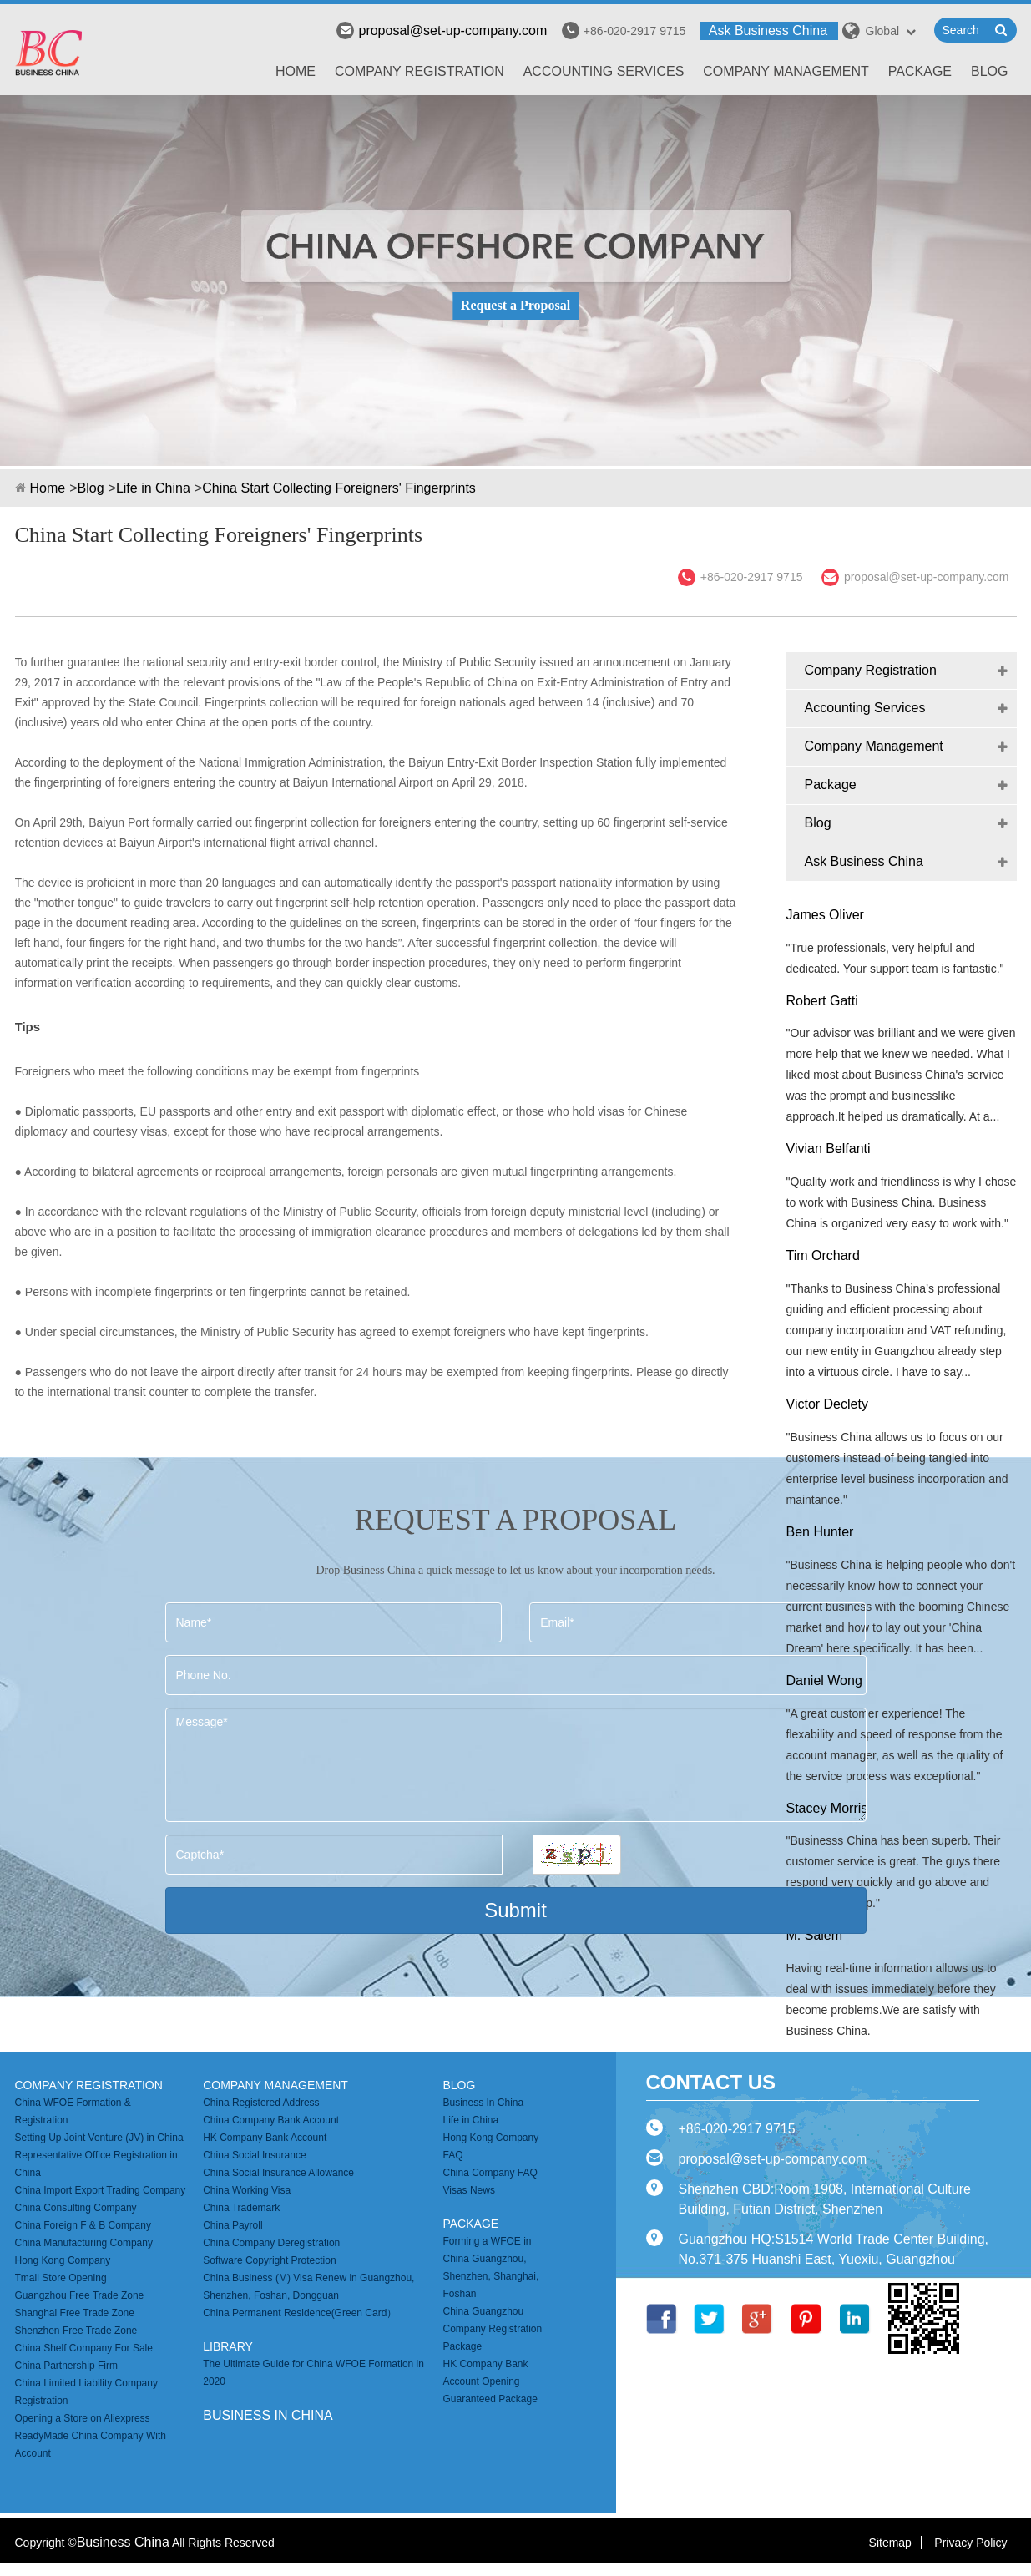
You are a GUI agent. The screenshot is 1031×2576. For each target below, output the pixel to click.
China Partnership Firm (66, 2365)
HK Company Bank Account (264, 2137)
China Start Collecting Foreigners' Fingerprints (339, 488)
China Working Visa (247, 2190)
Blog (989, 71)
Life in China (153, 488)
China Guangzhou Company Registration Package (492, 2328)
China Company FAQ (489, 2173)
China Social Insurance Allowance (278, 2173)
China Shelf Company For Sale (84, 2348)
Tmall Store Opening (61, 2278)
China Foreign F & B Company (83, 2225)
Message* (516, 1765)
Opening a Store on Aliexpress (82, 2418)
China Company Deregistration (271, 2243)
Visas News (468, 2190)
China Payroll (232, 2225)
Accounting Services (604, 71)
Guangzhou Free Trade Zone (79, 2295)
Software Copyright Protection (269, 2260)
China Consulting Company (76, 2208)
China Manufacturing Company (84, 2243)
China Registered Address (261, 2102)
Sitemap (890, 2542)
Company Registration (419, 71)
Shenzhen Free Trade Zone (76, 2330)
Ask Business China (768, 30)
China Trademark (241, 2208)
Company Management (786, 71)
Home (295, 71)
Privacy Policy (970, 2542)
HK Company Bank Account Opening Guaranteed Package (489, 2381)
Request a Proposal (515, 305)
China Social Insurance (254, 2155)
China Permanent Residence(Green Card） (300, 2313)
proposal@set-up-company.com (441, 30)
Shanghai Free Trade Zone (74, 2313)
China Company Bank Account (271, 2120)
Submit (515, 1910)
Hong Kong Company (63, 2260)
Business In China (482, 2102)
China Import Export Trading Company (100, 2190)
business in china (268, 2415)
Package (920, 71)
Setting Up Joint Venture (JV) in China (99, 2137)
